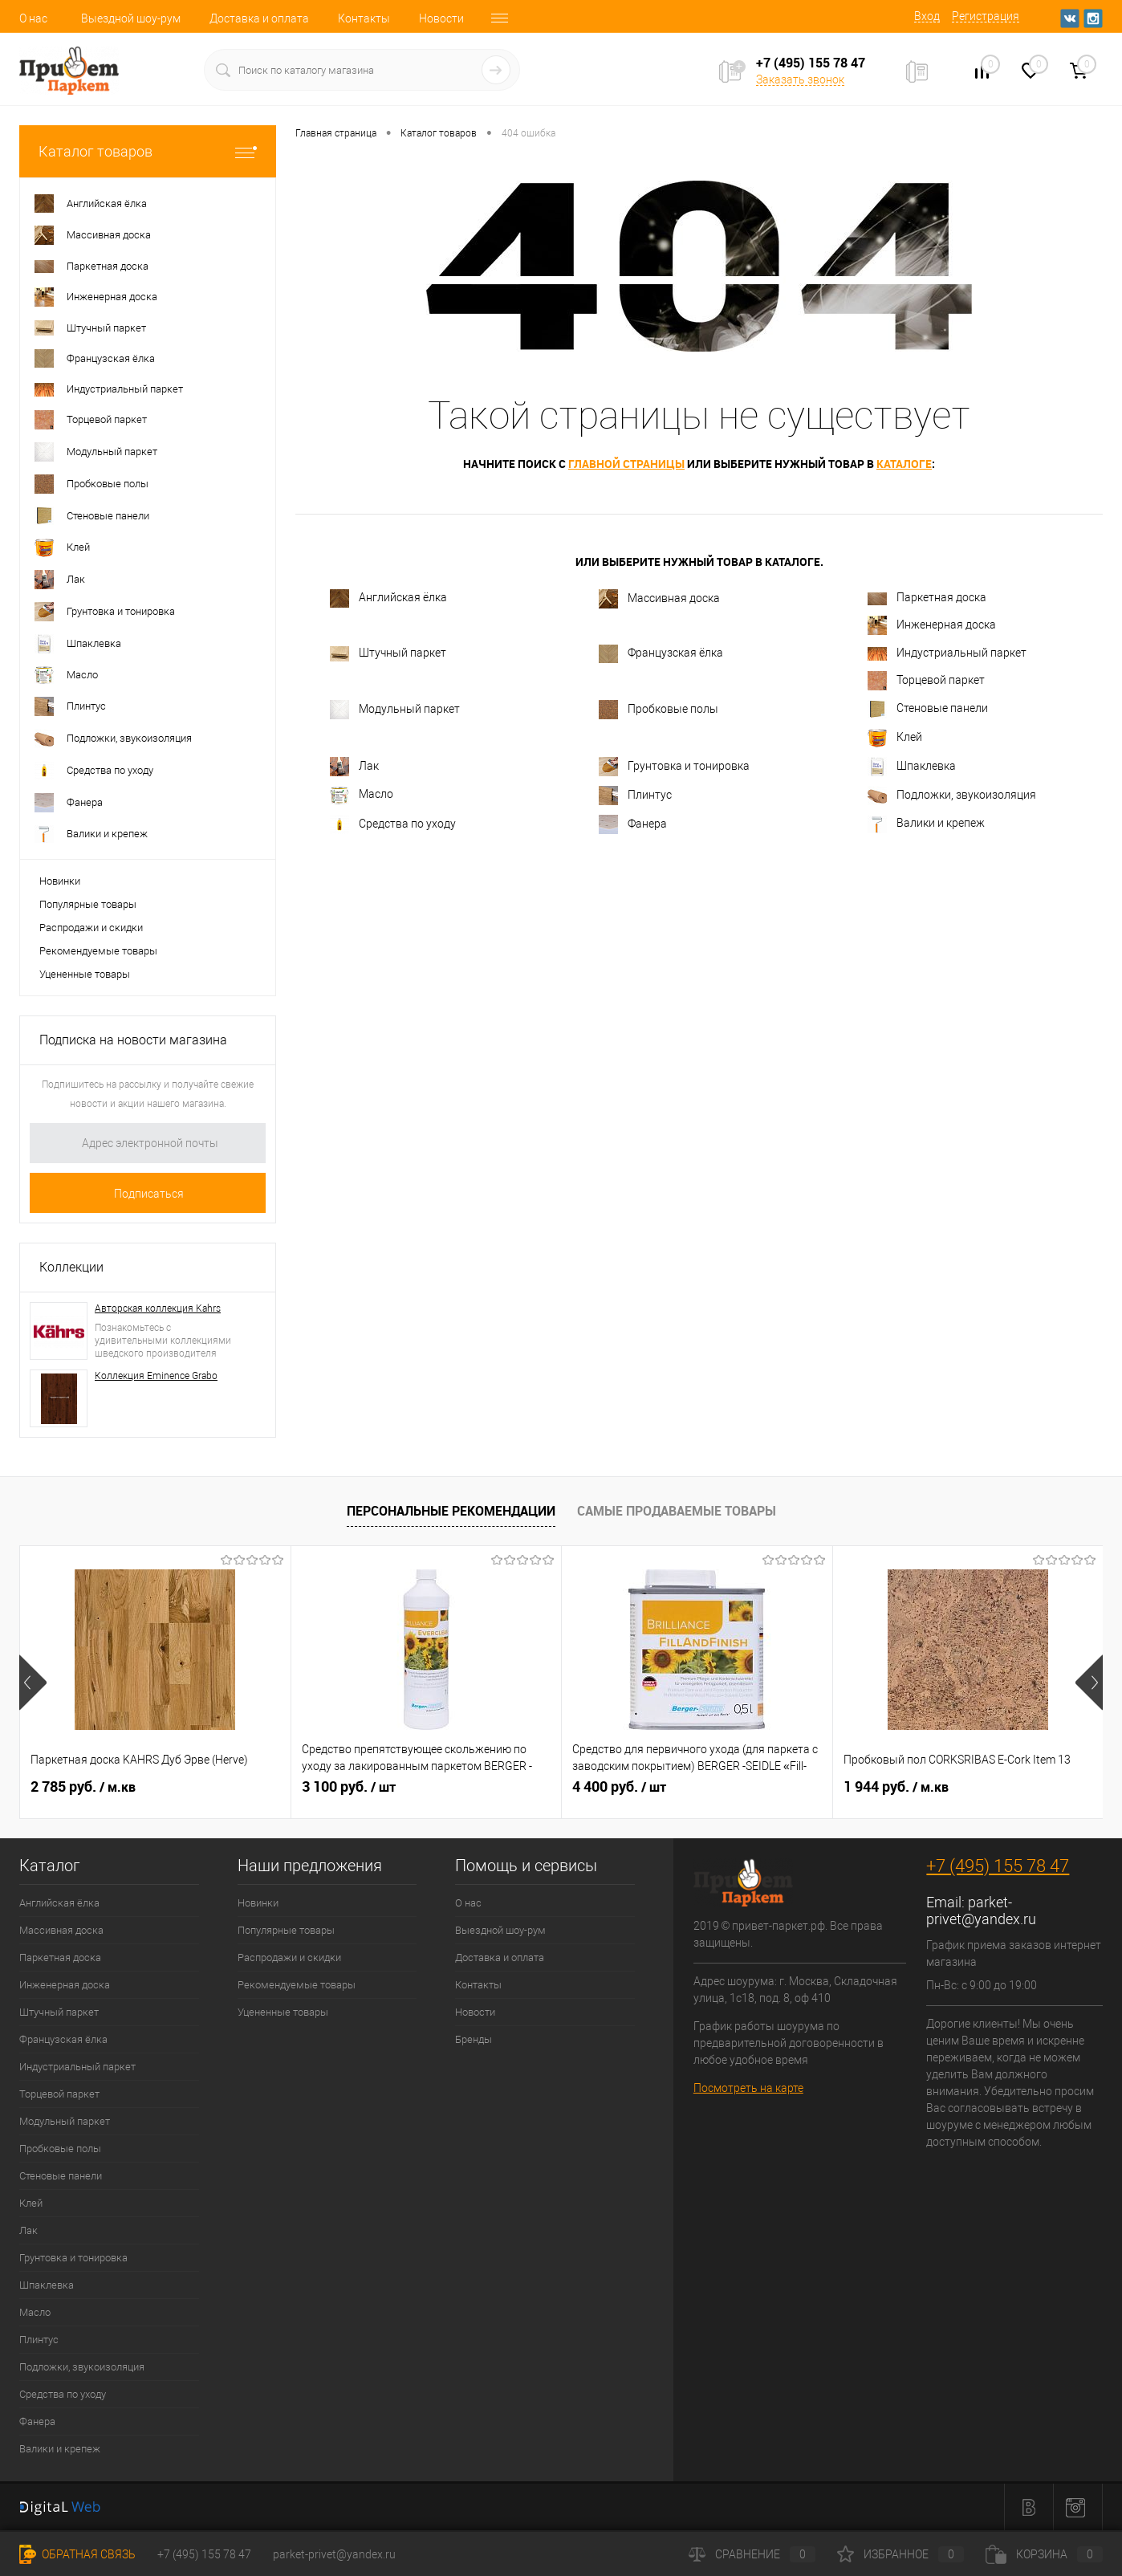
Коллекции (71, 1267)
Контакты (364, 18)
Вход (927, 16)
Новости (441, 18)
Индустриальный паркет (947, 653)
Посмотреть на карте (748, 2088)
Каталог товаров (148, 151)
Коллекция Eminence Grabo (156, 1376)
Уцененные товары (84, 974)
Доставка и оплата (259, 18)
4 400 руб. (619, 1787)
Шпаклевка (912, 766)
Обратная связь (77, 2554)
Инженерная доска (932, 625)
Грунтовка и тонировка (674, 766)
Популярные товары (87, 904)
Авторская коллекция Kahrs (158, 1308)
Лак (354, 766)
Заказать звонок (800, 79)
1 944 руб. (896, 1787)
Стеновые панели (928, 709)
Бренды (473, 2039)
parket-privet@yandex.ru (981, 1910)
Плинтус (635, 795)
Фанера (633, 824)
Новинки (59, 881)
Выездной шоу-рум (131, 18)
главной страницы (626, 463)
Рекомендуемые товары (98, 951)
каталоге (904, 463)
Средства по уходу (393, 824)
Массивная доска (659, 598)
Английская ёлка (388, 598)
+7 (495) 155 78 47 (997, 1866)
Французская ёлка (661, 654)
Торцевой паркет (926, 680)
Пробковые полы (658, 709)
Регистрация (985, 16)
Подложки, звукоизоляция (952, 795)
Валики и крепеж (926, 824)
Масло (361, 795)
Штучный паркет (388, 653)
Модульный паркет (395, 709)
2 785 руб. (83, 1787)
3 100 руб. (349, 1787)
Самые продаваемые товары (676, 1511)
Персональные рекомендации (451, 1511)
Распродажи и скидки (91, 928)
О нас (33, 18)
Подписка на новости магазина (133, 1040)
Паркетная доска (927, 597)
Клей (895, 737)
